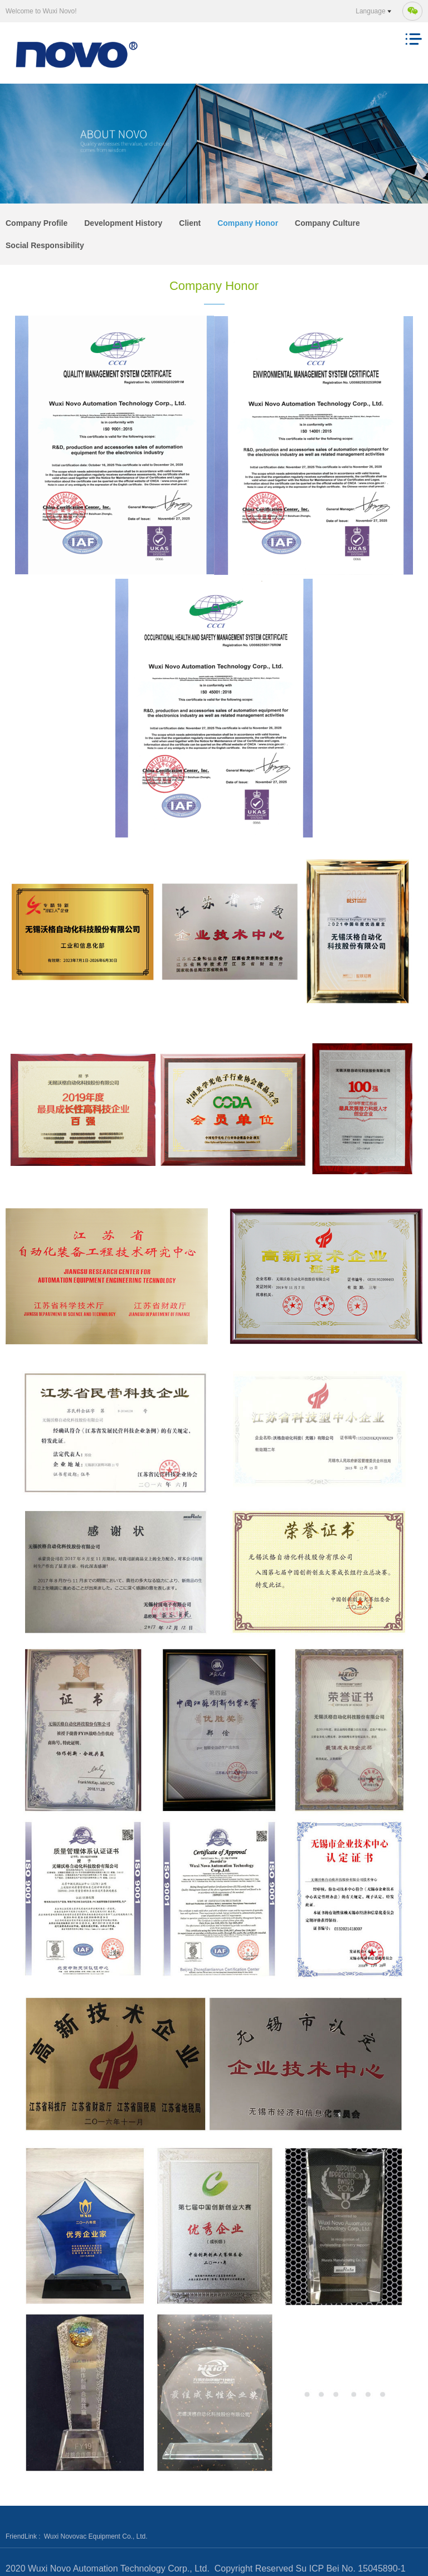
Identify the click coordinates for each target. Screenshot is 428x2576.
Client (190, 223)
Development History (123, 223)
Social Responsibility (45, 245)
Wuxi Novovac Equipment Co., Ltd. (96, 2536)
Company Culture (327, 223)
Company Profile (36, 223)
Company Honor (247, 223)
